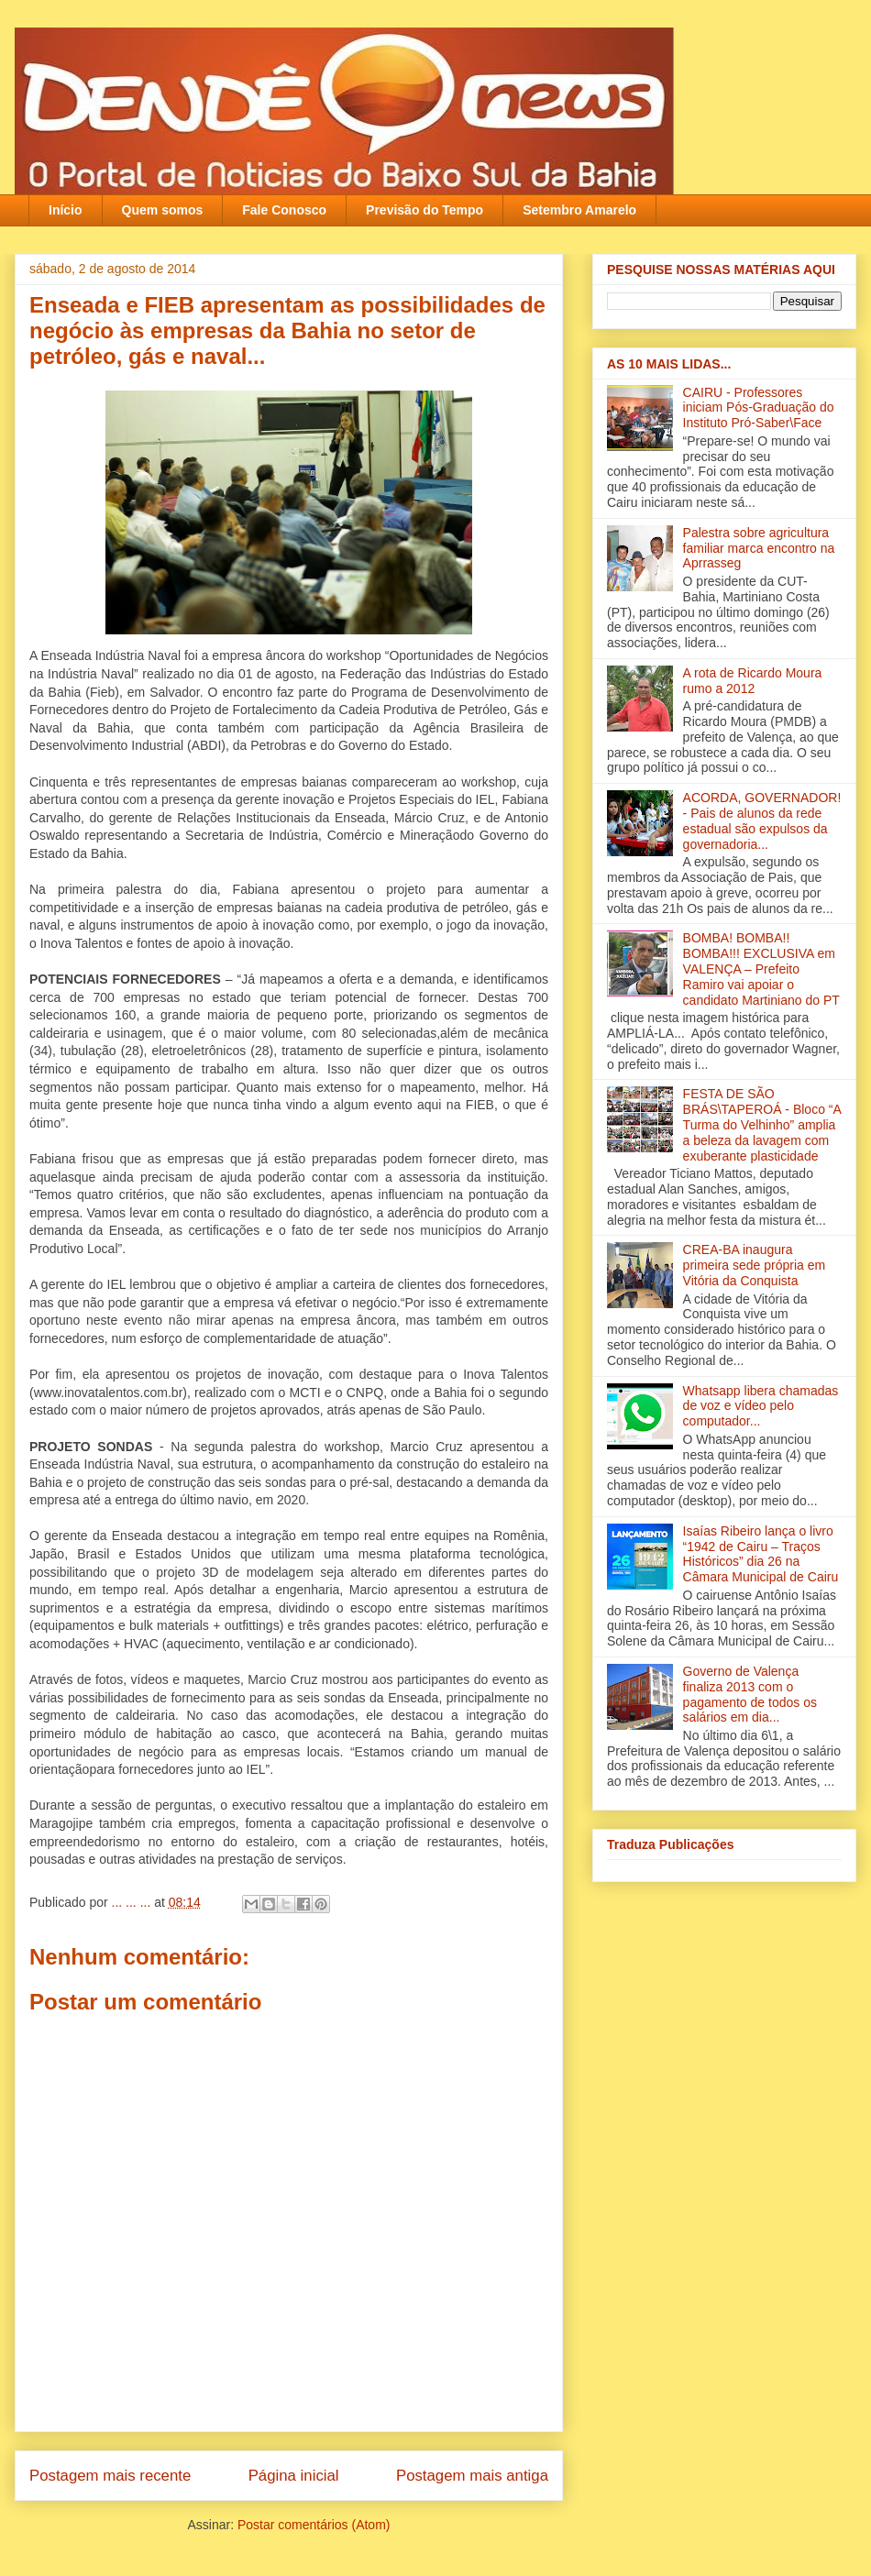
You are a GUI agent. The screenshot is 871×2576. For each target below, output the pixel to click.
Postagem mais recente (110, 2475)
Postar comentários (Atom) (314, 2524)
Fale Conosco (284, 210)
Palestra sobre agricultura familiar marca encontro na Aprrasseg (759, 548)
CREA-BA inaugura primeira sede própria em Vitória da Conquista (754, 1265)
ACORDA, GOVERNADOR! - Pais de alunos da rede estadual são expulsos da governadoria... (762, 820)
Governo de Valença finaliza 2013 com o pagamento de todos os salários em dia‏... (750, 1694)
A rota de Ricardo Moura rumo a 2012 (752, 681)
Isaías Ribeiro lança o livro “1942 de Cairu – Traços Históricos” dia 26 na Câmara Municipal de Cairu (761, 1554)
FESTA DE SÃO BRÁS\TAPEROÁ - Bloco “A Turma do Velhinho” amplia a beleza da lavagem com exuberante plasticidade (762, 1124)
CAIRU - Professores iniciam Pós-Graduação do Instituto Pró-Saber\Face (758, 408)
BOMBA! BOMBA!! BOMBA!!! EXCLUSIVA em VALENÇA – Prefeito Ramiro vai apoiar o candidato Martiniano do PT (761, 968)
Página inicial (293, 2475)
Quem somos (163, 210)
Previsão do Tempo (424, 210)
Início (66, 210)
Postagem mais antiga (472, 2475)
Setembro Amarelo (579, 210)
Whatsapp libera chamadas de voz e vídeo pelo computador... (761, 1406)
